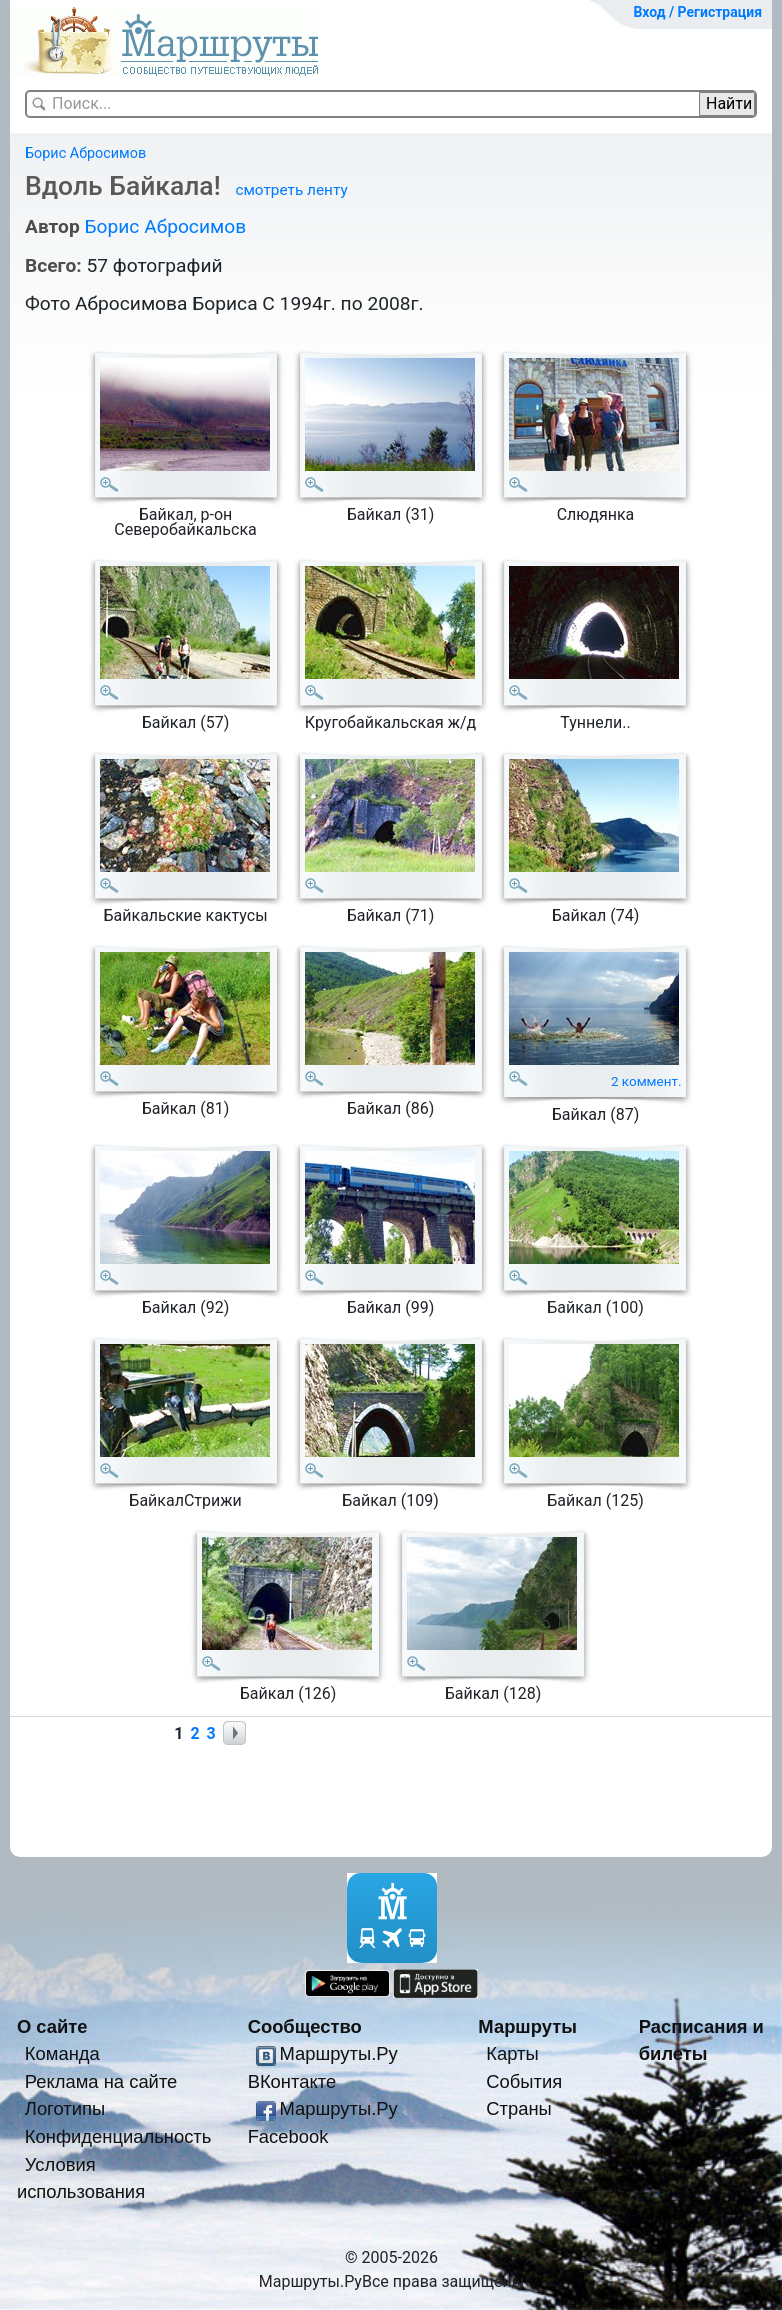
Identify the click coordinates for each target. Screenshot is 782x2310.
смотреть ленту (291, 190)
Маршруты (527, 2026)
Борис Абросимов (85, 153)
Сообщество (305, 2026)
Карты (512, 2053)
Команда (62, 2053)
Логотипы (65, 2108)
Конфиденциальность (118, 2136)
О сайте (52, 2026)
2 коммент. (646, 1081)
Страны (519, 2108)
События (524, 2081)
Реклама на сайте (101, 2081)
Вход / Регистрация (697, 12)
